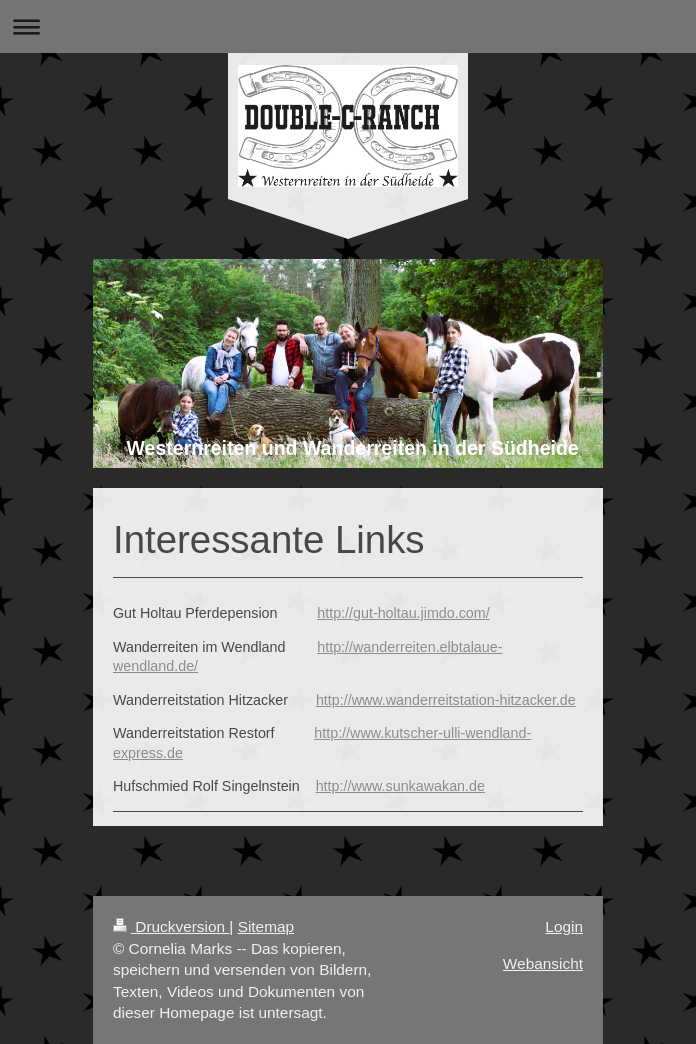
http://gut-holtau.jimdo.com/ (403, 613)
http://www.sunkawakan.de (400, 786)
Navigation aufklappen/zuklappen (348, 26)
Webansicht (543, 963)
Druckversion (171, 926)
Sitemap (266, 926)
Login (564, 926)
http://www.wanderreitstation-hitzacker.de (446, 700)
